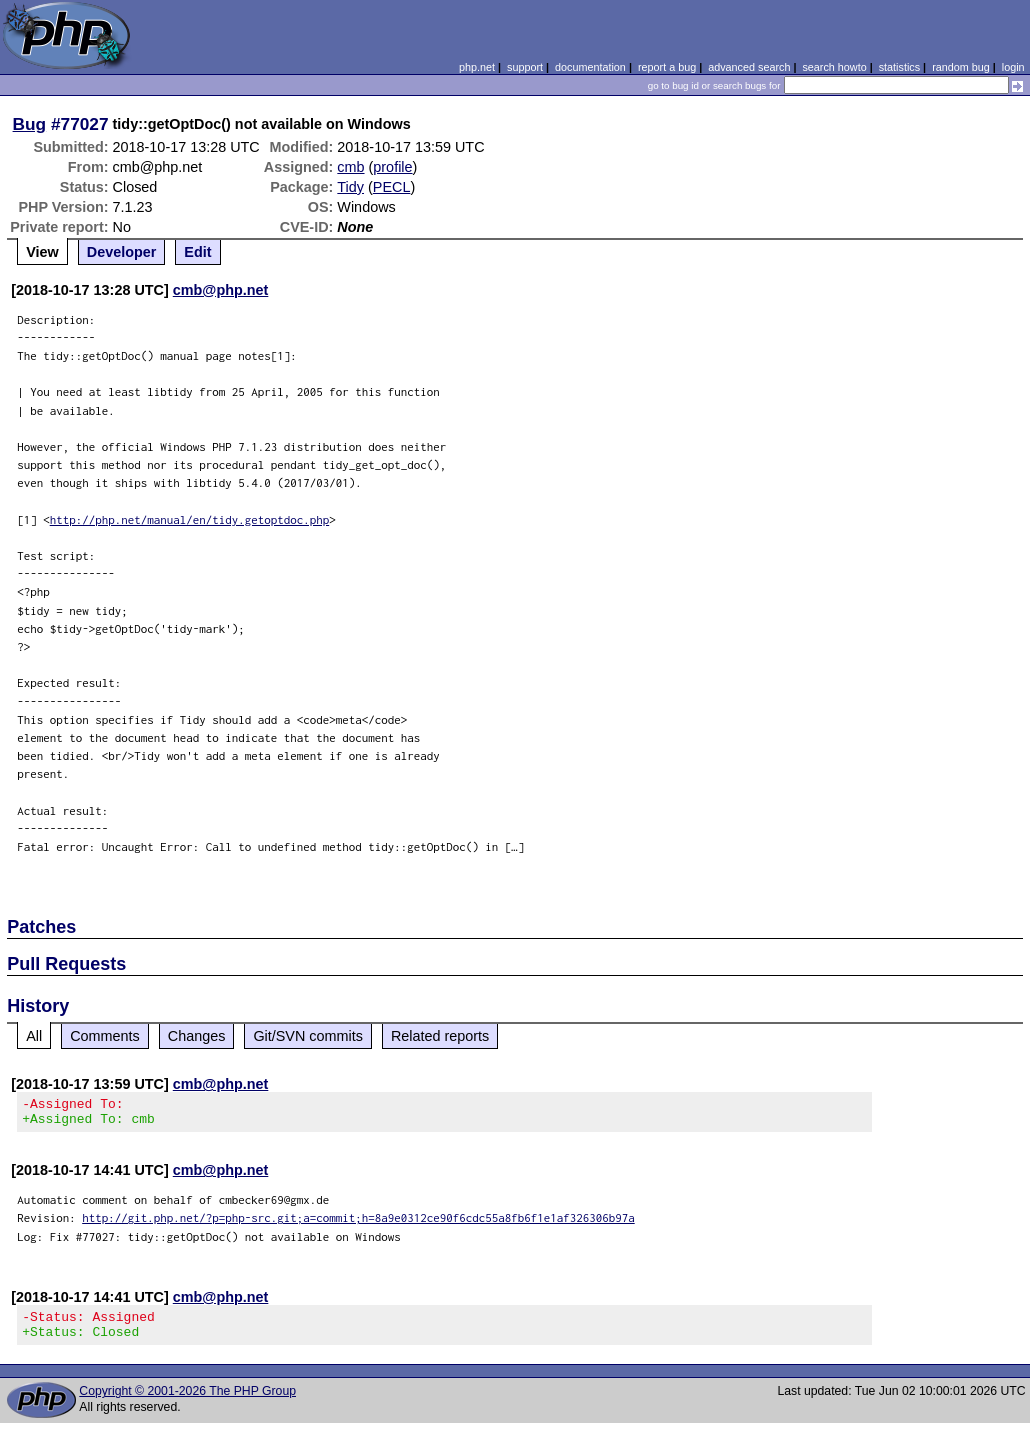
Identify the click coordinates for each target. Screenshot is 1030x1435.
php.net (477, 67)
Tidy (350, 187)
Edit (197, 252)
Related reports (440, 1036)
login (1013, 67)
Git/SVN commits (308, 1036)
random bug (961, 67)
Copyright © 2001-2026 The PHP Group (187, 1403)
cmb (350, 167)
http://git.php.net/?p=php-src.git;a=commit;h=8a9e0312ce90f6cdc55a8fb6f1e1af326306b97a (358, 1223)
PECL (392, 187)
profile (392, 167)
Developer (122, 252)
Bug (30, 124)
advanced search (749, 67)
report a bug (667, 67)
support (525, 67)
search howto (834, 67)
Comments (105, 1036)
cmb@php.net (221, 290)
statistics (899, 67)
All (34, 1036)
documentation (590, 67)
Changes (197, 1036)
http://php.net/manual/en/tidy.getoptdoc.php (190, 519)
